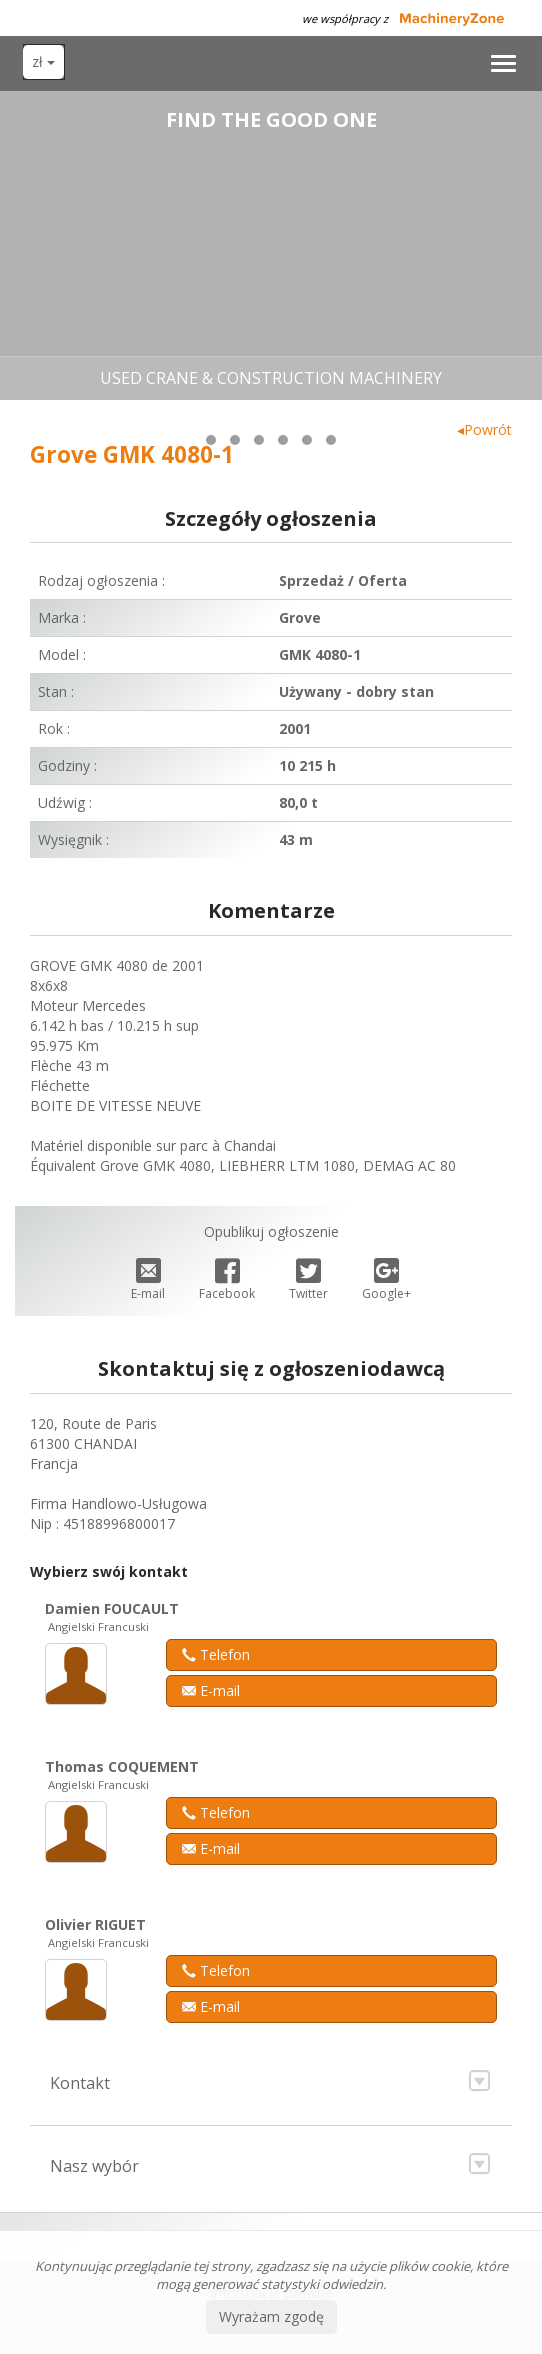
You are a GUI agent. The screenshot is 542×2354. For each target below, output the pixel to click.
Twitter (308, 1280)
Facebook (227, 1280)
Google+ (386, 1280)
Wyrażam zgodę (271, 2316)
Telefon (216, 1654)
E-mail (148, 1280)
